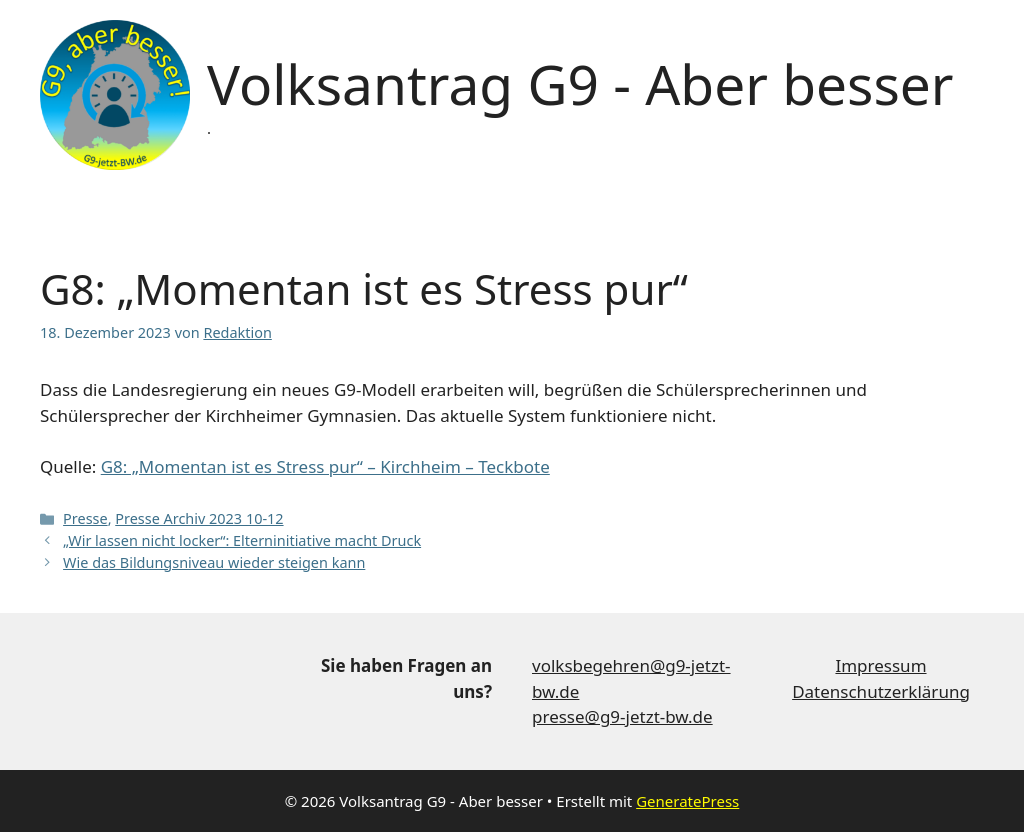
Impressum (880, 665)
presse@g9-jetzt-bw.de (622, 716)
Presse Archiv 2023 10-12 (199, 518)
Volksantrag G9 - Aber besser (580, 83)
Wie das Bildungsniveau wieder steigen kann (214, 562)
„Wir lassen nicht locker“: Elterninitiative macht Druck (242, 540)
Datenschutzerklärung (881, 691)
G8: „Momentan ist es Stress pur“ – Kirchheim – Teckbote (325, 466)
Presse (85, 518)
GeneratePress (687, 801)
